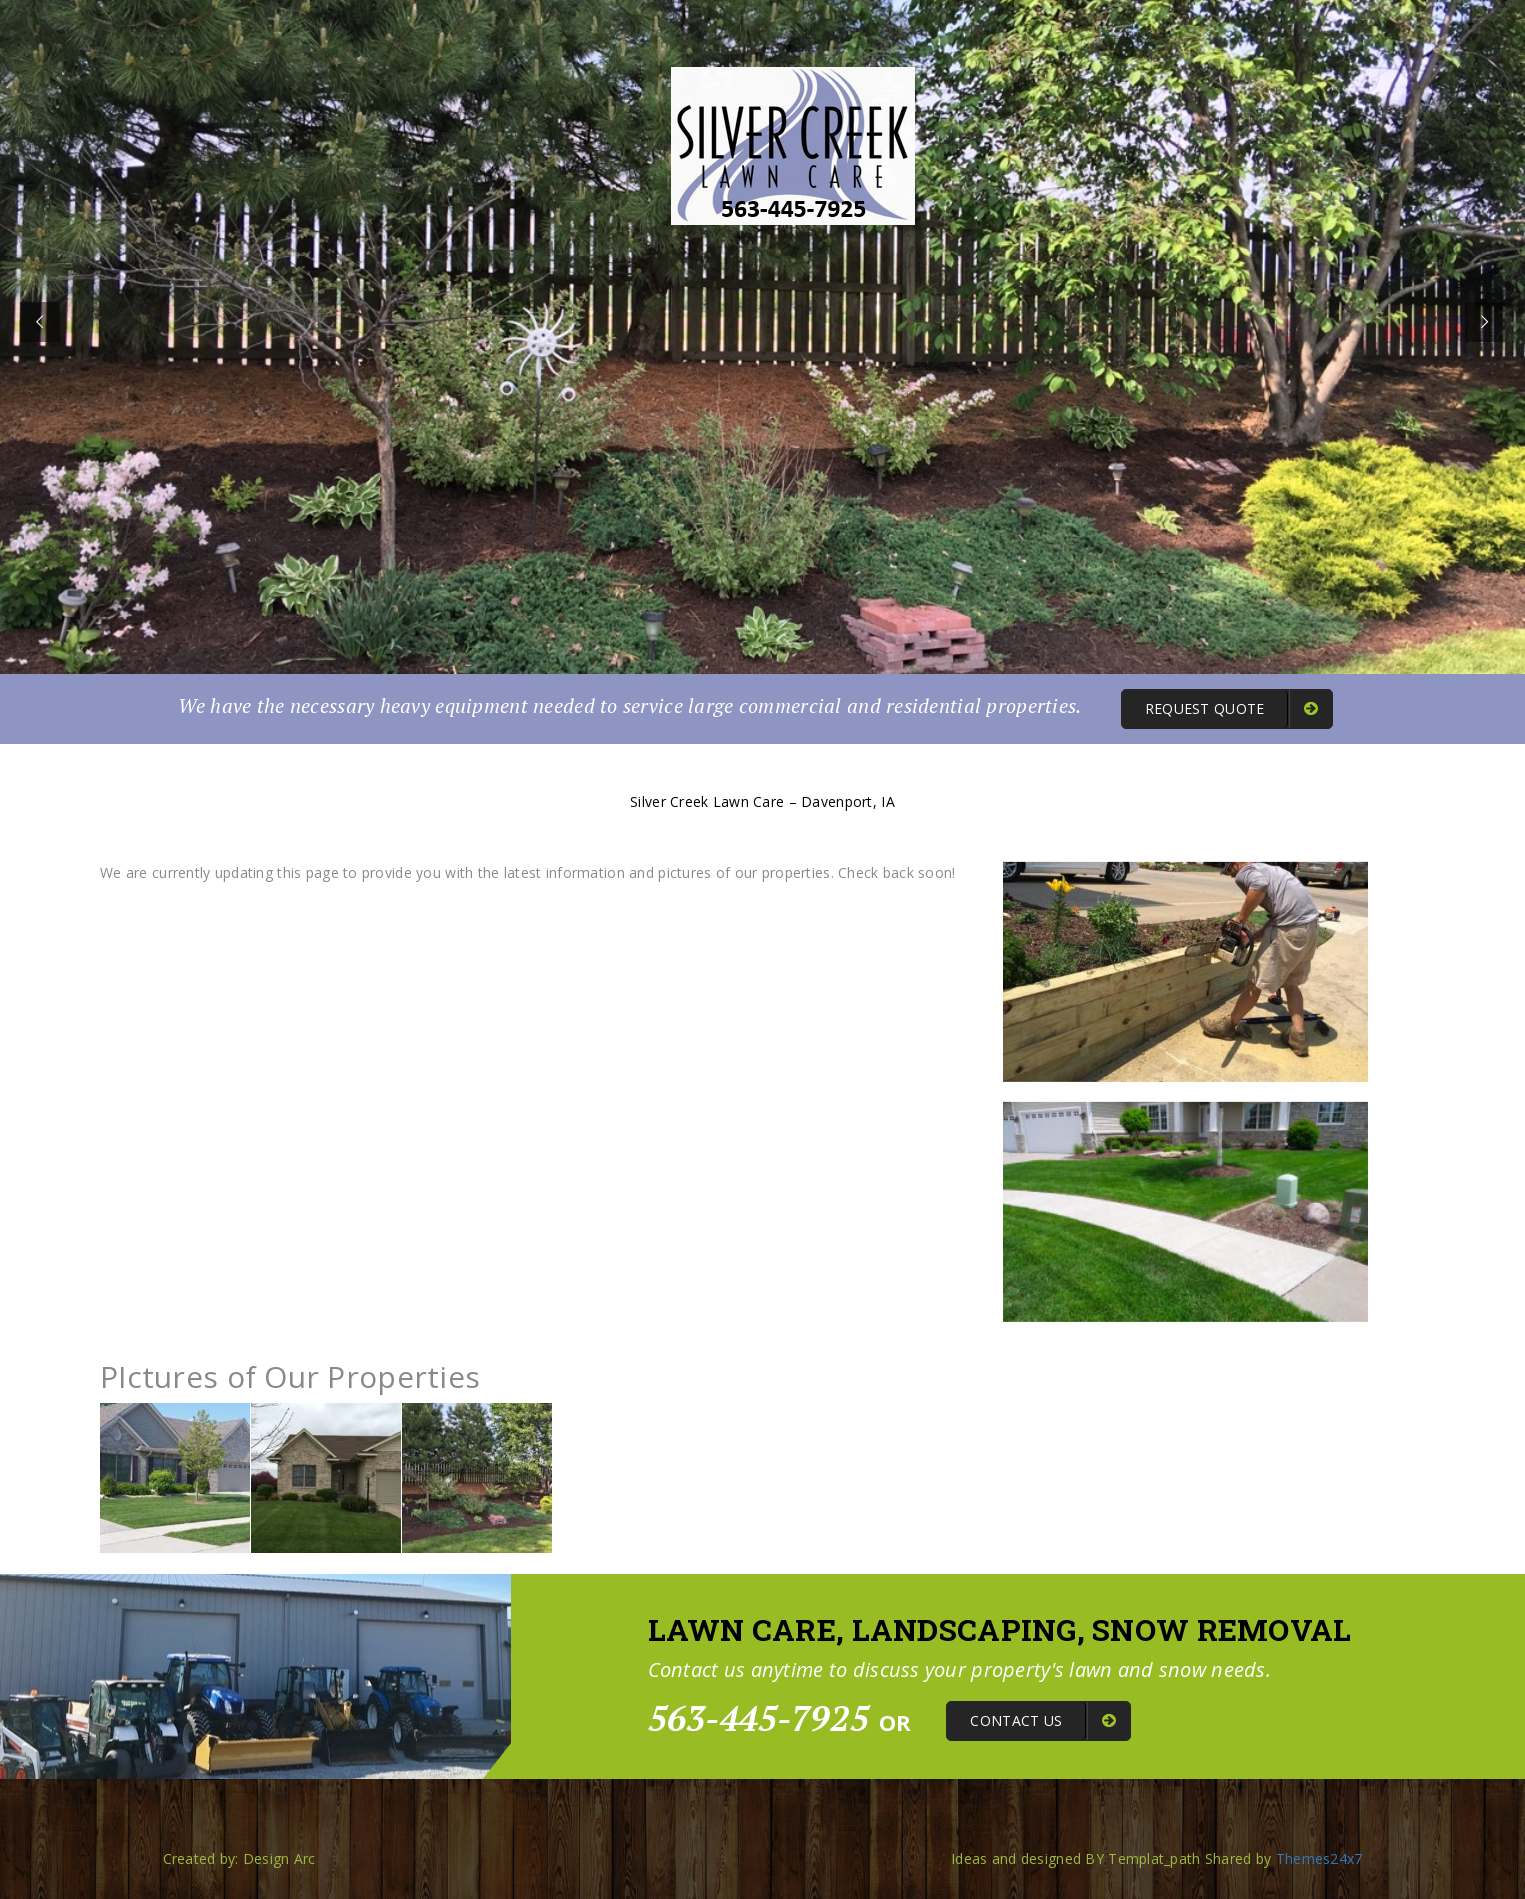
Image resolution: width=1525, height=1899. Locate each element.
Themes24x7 (1319, 1858)
